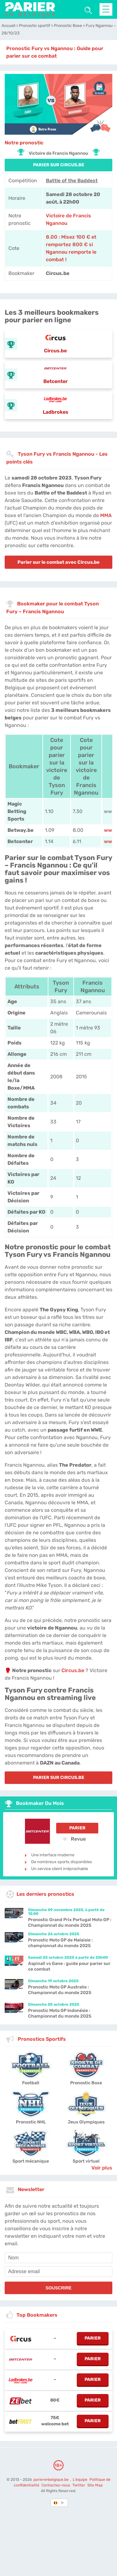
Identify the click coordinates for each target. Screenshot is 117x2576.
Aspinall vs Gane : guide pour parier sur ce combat (69, 1966)
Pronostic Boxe (86, 2083)
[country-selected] (55, 2503)
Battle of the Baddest (72, 181)
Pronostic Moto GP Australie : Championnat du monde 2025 (59, 1989)
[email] (58, 2271)
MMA (106, 515)
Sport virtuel (86, 2161)
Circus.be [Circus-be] (72, 1670)
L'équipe (80, 2479)
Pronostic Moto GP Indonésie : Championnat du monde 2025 (59, 2013)
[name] (58, 2257)
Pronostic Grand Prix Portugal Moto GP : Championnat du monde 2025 (69, 1922)
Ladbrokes (55, 412)
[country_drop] (63, 2502)
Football (30, 2083)
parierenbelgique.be (51, 2479)
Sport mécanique (30, 2161)
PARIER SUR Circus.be (58, 165)
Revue (74, 1839)
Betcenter (55, 381)
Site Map (95, 2485)
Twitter (78, 2485)
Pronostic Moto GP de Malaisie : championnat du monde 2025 (60, 1942)
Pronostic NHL (31, 2122)
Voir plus (101, 2168)
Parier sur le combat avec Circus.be (58, 562)
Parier (77, 1828)
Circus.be (55, 351)
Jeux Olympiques (86, 2122)
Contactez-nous (55, 2485)
